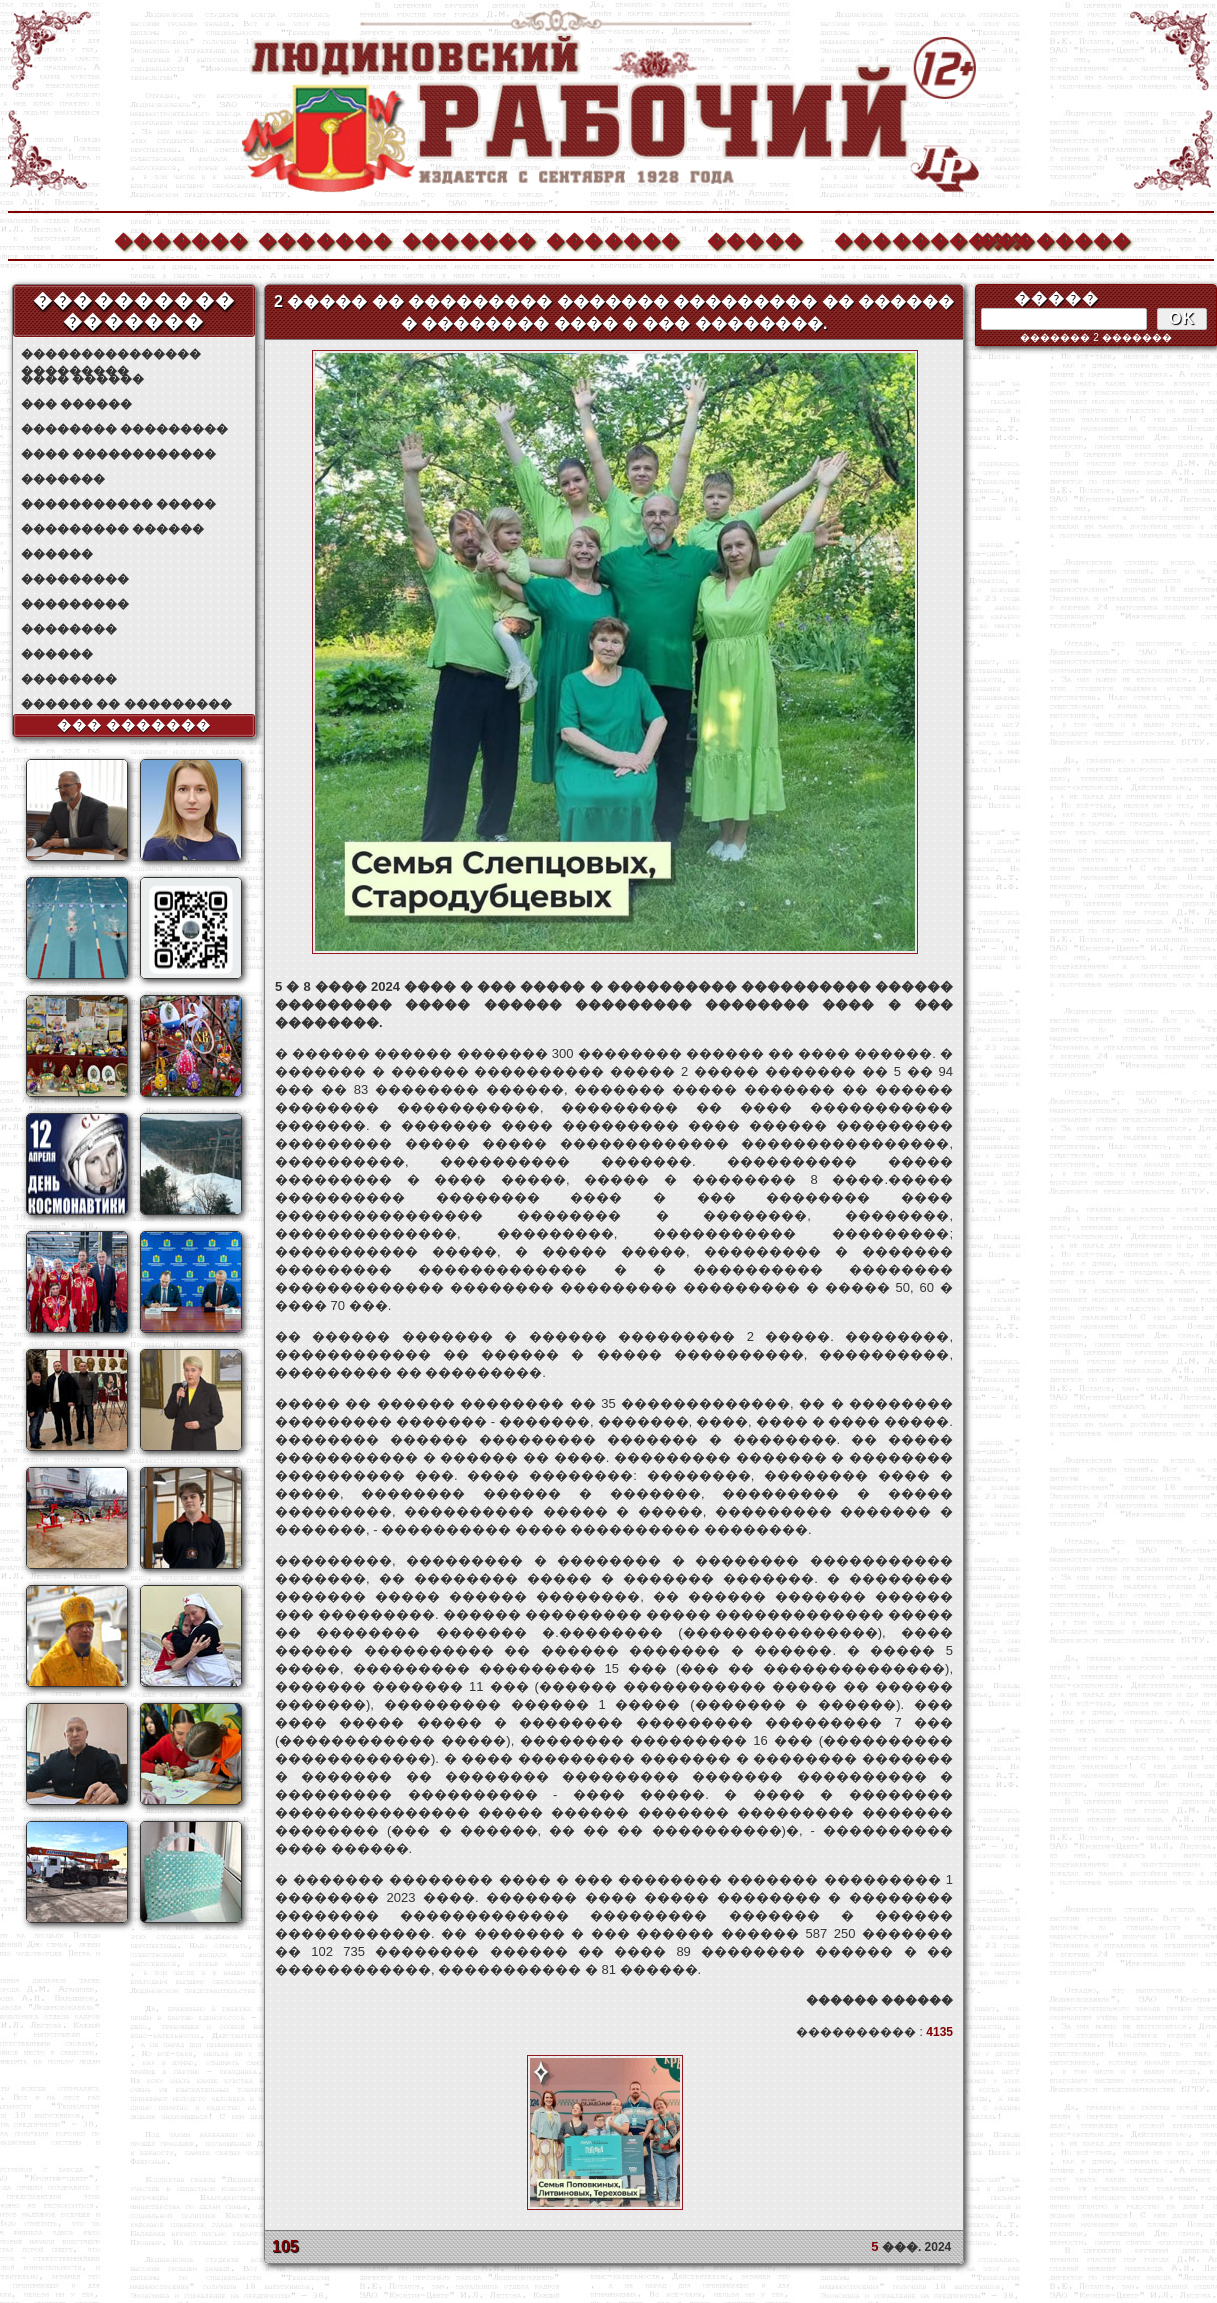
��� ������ (76, 404)
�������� (1044, 238)
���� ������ (82, 379)
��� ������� (134, 725)
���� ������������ (118, 454)
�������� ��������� (124, 429)
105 (285, 2246)
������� (180, 238)
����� (755, 238)
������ (57, 554)
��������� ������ (112, 529)
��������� (75, 579)
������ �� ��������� (126, 704)
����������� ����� (118, 504)
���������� (900, 238)
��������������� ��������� (111, 354)
